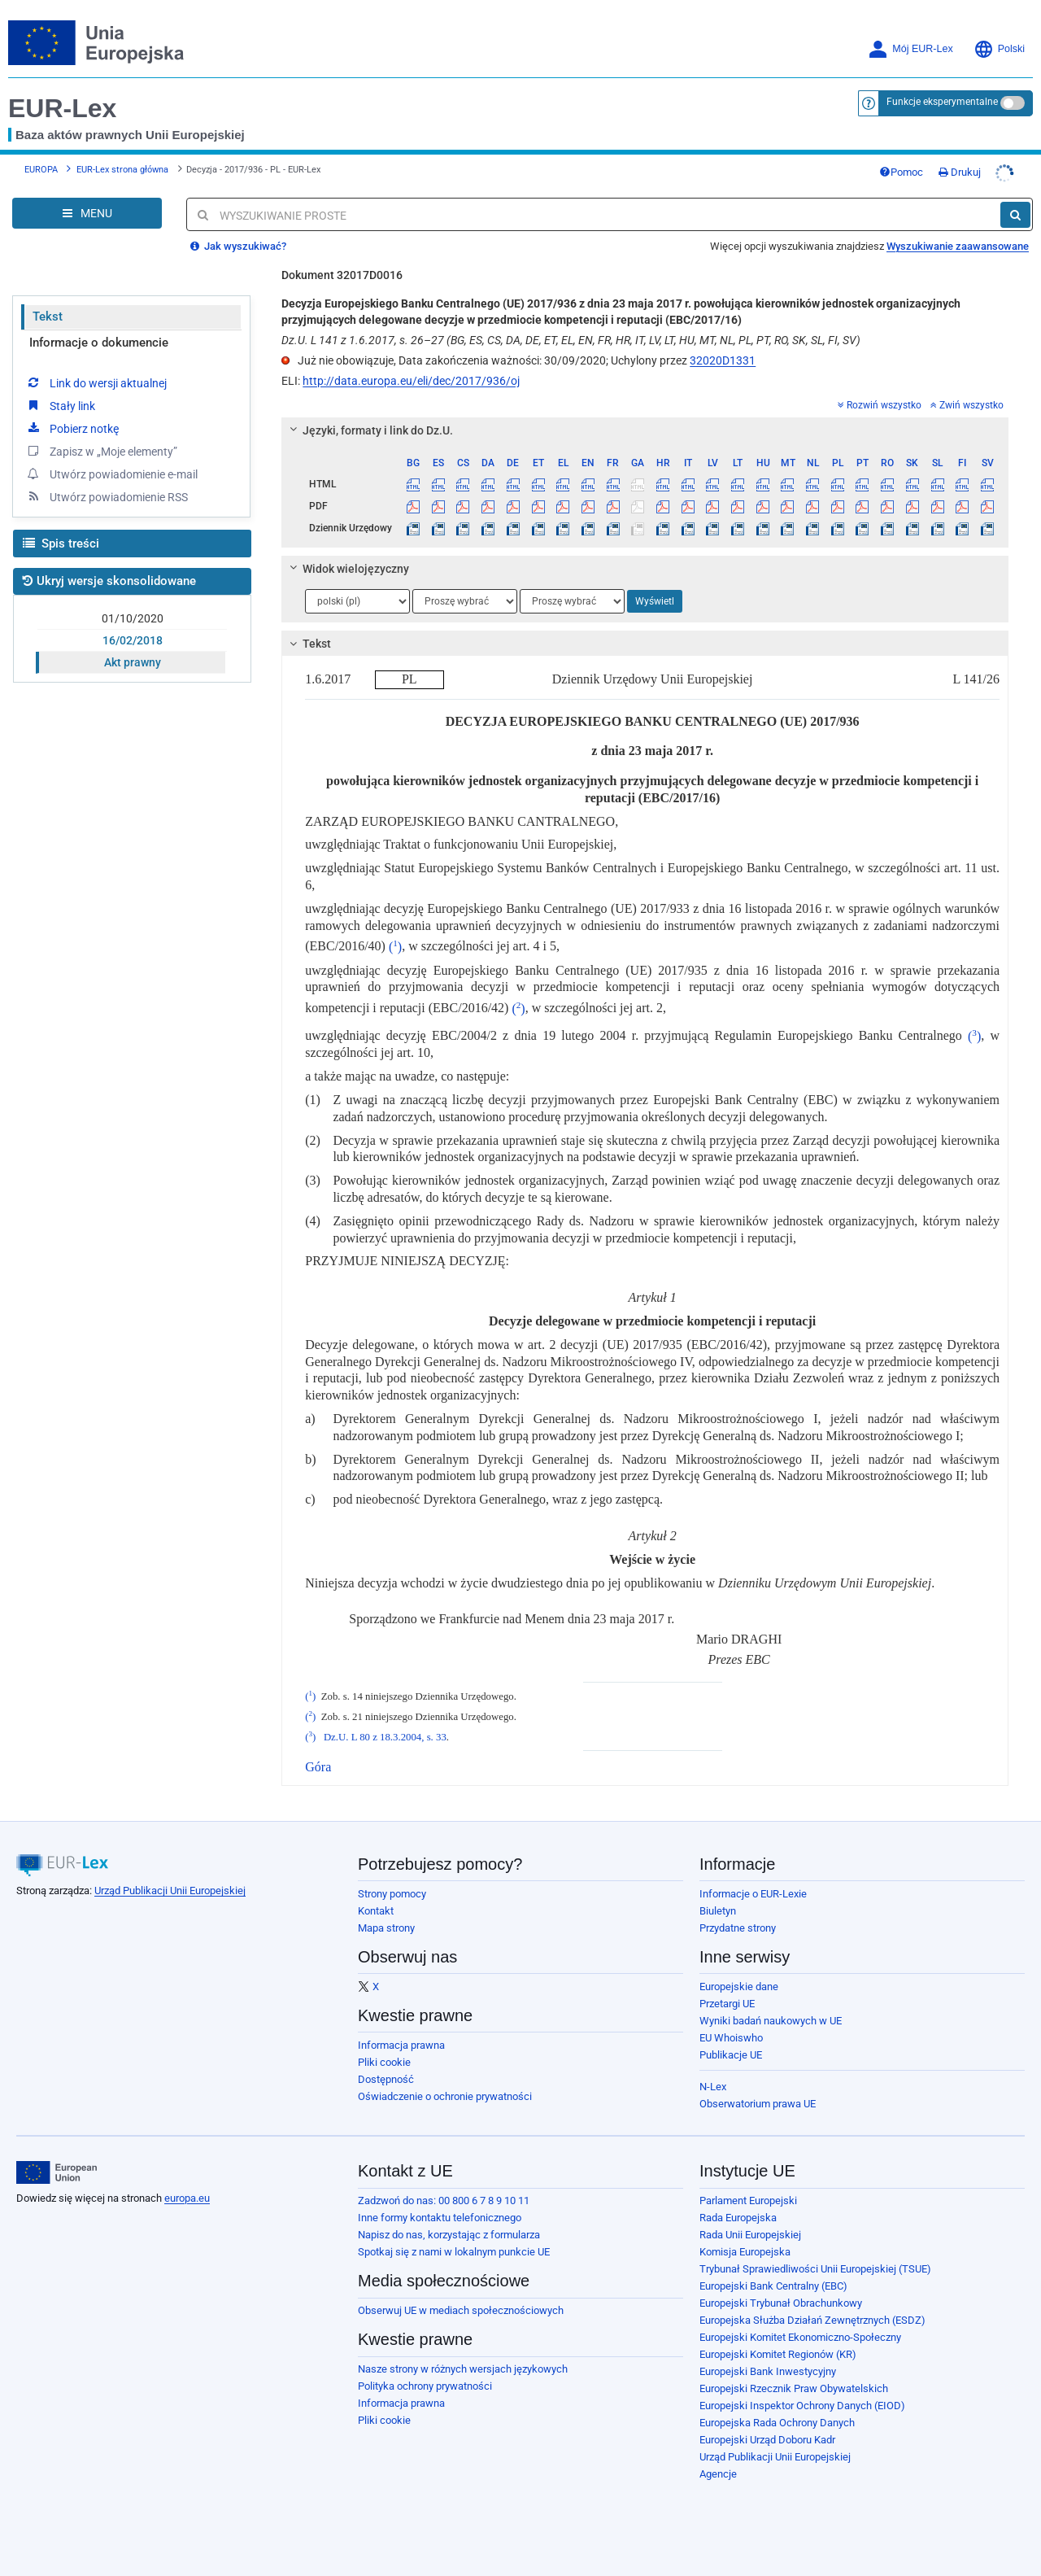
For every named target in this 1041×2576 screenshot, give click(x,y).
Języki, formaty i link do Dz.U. (369, 418)
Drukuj (992, 165)
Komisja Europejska (745, 2239)
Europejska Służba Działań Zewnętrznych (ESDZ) (812, 2308)
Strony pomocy (392, 1881)
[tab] (645, 418)
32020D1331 (723, 348)
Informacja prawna (401, 2033)
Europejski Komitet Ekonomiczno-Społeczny (800, 2325)
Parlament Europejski (748, 2188)
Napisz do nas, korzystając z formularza (449, 2222)
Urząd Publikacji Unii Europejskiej (170, 1878)
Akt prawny (132, 650)
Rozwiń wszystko (879, 393)
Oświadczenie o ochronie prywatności (445, 2084)
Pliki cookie (384, 2050)
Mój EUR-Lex (910, 49)
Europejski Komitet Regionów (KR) (777, 2342)
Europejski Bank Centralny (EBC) (773, 2274)
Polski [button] (999, 49)
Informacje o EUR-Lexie (753, 1881)
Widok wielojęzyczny (347, 556)
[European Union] (56, 2160)
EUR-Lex (62, 108)
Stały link (60, 393)
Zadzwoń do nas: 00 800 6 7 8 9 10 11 (443, 2188)
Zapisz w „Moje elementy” (101, 438)
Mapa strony (386, 1916)
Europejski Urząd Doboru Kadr (767, 2427)
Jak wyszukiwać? (238, 234)
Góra (318, 1755)
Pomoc (934, 165)
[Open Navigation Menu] (87, 201)
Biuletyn (717, 1899)
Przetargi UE (727, 1991)
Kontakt (376, 1899)
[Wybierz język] (357, 589)
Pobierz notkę (72, 416)
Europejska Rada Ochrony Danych (777, 2410)
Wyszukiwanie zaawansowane (957, 234)
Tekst (48, 304)
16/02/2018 (132, 628)
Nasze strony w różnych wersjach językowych (463, 2357)
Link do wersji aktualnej (96, 370)
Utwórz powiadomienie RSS (106, 484)
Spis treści (61, 531)
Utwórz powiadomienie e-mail (111, 461)
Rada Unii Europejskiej (750, 2222)
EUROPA (41, 163)
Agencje (718, 2462)
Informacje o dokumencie (98, 330)
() (395, 934)
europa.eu (187, 2186)
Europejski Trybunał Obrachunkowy (780, 2291)
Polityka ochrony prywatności (425, 2374)
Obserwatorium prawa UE (757, 2091)
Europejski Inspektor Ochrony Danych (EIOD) (802, 2393)
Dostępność (386, 2067)
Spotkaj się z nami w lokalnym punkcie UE (454, 2239)
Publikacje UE (730, 2043)
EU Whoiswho (731, 2025)
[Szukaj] (1015, 203)
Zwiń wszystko (967, 393)
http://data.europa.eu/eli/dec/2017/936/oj (411, 368)
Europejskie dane (738, 1974)
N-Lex (712, 2074)
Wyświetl (654, 589)
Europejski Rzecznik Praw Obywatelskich (793, 2376)
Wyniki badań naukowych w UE (770, 2008)
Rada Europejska (738, 2205)
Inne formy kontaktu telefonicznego (439, 2205)
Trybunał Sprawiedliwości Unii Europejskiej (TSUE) (815, 2257)
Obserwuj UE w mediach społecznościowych (461, 2298)
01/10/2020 (132, 606)
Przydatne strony (737, 1916)
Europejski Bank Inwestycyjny (767, 2359)
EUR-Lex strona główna (122, 163)
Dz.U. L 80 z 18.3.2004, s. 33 (385, 1725)
